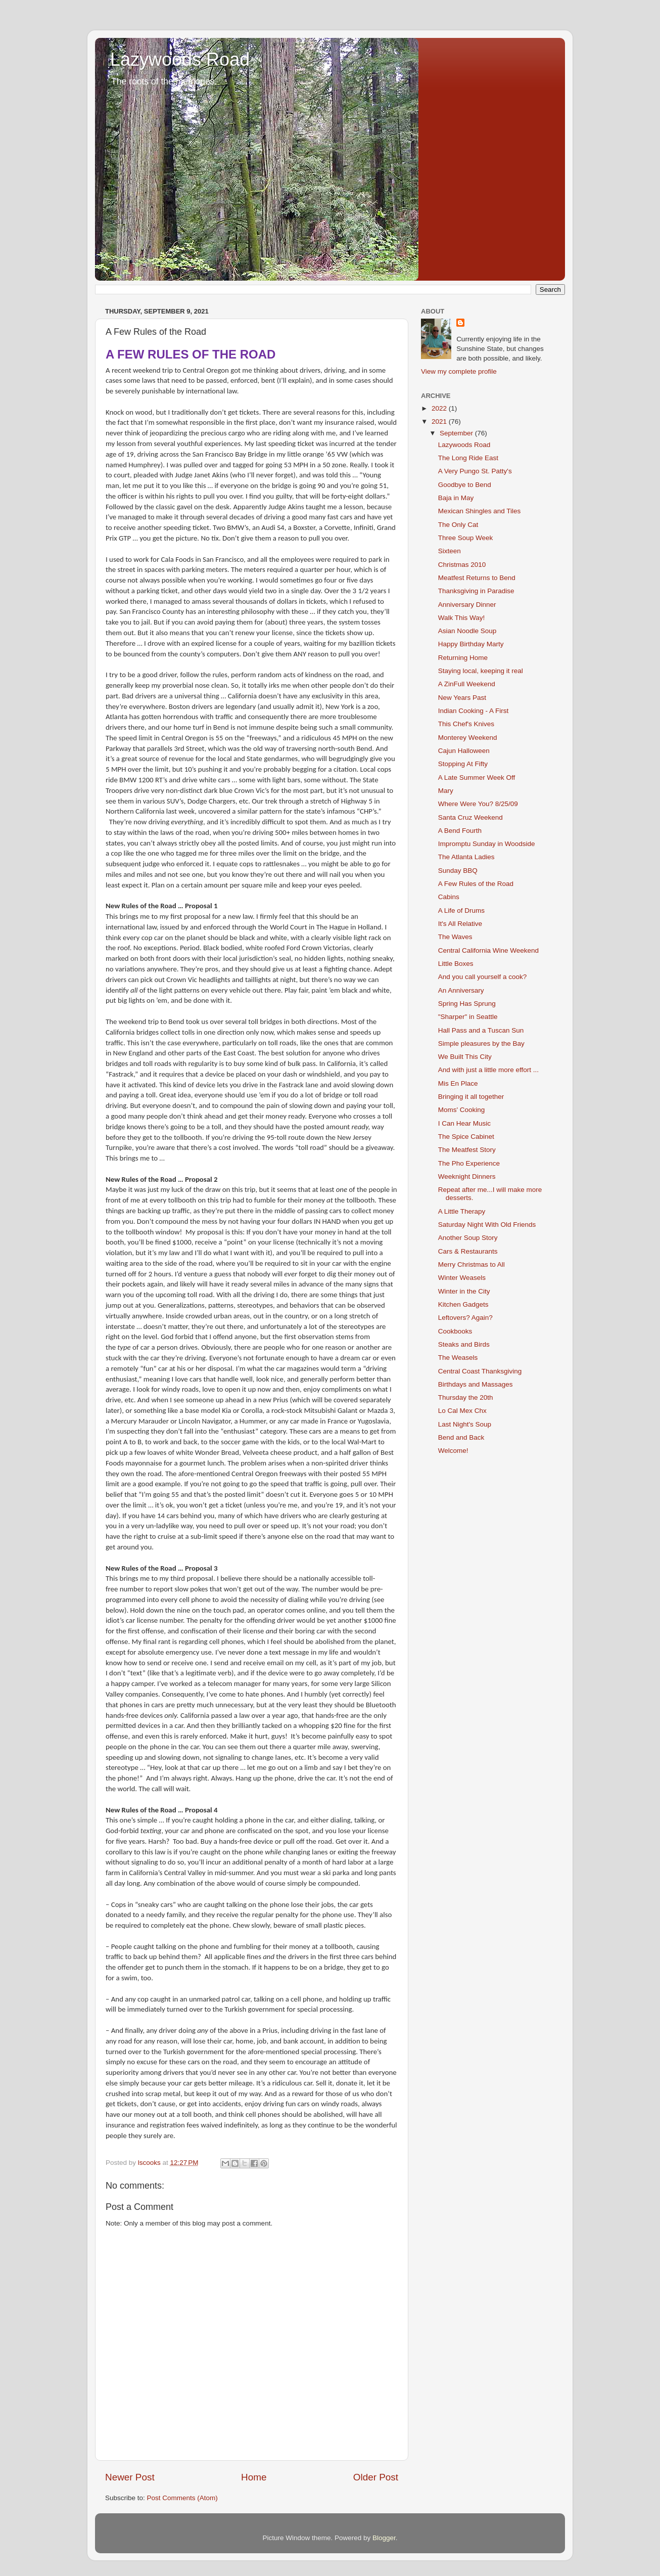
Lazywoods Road (180, 59)
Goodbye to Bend (464, 484)
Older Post (375, 2477)
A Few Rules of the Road (475, 883)
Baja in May (456, 498)
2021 (440, 421)
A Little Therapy (462, 1211)
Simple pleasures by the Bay (481, 1043)
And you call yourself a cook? (482, 977)
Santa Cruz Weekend (470, 817)
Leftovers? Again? (465, 1317)
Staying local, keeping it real (480, 671)
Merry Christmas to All (471, 1264)
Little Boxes (456, 963)
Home (253, 2477)
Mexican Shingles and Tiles (479, 511)
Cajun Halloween (464, 750)
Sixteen (449, 551)
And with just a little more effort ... (488, 1070)
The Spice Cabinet (466, 1136)
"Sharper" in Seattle (468, 1016)
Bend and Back (461, 1437)
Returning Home (463, 657)
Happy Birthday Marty (471, 644)
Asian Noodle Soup (467, 631)
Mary (445, 790)
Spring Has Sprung (467, 1003)
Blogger (384, 2538)
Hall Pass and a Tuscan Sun (481, 1030)
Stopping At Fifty (463, 764)
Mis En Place (458, 1083)
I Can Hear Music (464, 1123)
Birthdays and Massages (475, 1384)
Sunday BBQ (458, 870)
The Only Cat (458, 524)
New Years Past (462, 697)
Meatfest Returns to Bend (476, 578)
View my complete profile (459, 371)
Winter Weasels (462, 1277)
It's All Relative (460, 923)
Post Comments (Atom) (182, 2498)
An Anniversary (461, 990)
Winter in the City (464, 1291)
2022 (440, 408)
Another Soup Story (468, 1237)
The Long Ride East (468, 458)
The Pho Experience (469, 1163)
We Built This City (465, 1056)
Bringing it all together (471, 1096)
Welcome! (453, 1450)
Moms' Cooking (461, 1110)
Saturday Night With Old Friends (487, 1224)
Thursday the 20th (465, 1397)
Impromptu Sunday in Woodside (486, 844)
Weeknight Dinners (467, 1176)
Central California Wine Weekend (488, 950)
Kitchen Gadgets (463, 1304)
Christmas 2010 (462, 564)
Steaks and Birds (464, 1344)
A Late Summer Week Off (476, 777)
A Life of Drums (461, 910)
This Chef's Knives (466, 724)
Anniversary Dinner (467, 604)
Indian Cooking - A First (473, 711)
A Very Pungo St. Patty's (475, 471)
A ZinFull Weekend (466, 684)
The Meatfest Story (467, 1149)
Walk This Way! (461, 617)
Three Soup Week (465, 538)
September (457, 433)
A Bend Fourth (460, 830)
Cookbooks (455, 1331)
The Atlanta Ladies (466, 857)
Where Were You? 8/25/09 (478, 804)
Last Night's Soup (464, 1424)
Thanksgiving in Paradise (476, 591)
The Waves (455, 937)
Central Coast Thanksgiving (480, 1371)
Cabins (448, 897)
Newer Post (130, 2477)
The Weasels (458, 1357)
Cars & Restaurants (468, 1251)
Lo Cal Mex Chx (462, 1410)
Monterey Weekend (467, 737)
